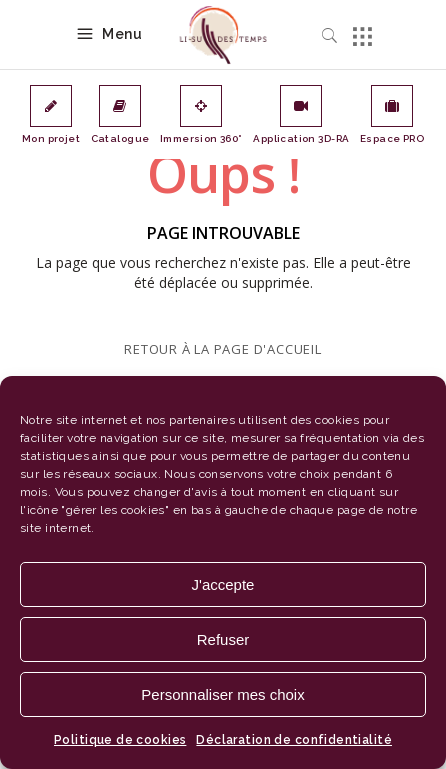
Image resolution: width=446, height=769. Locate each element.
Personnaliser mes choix (222, 694)
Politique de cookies (120, 740)
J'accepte (223, 584)
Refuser (223, 639)
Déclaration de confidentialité (294, 740)
